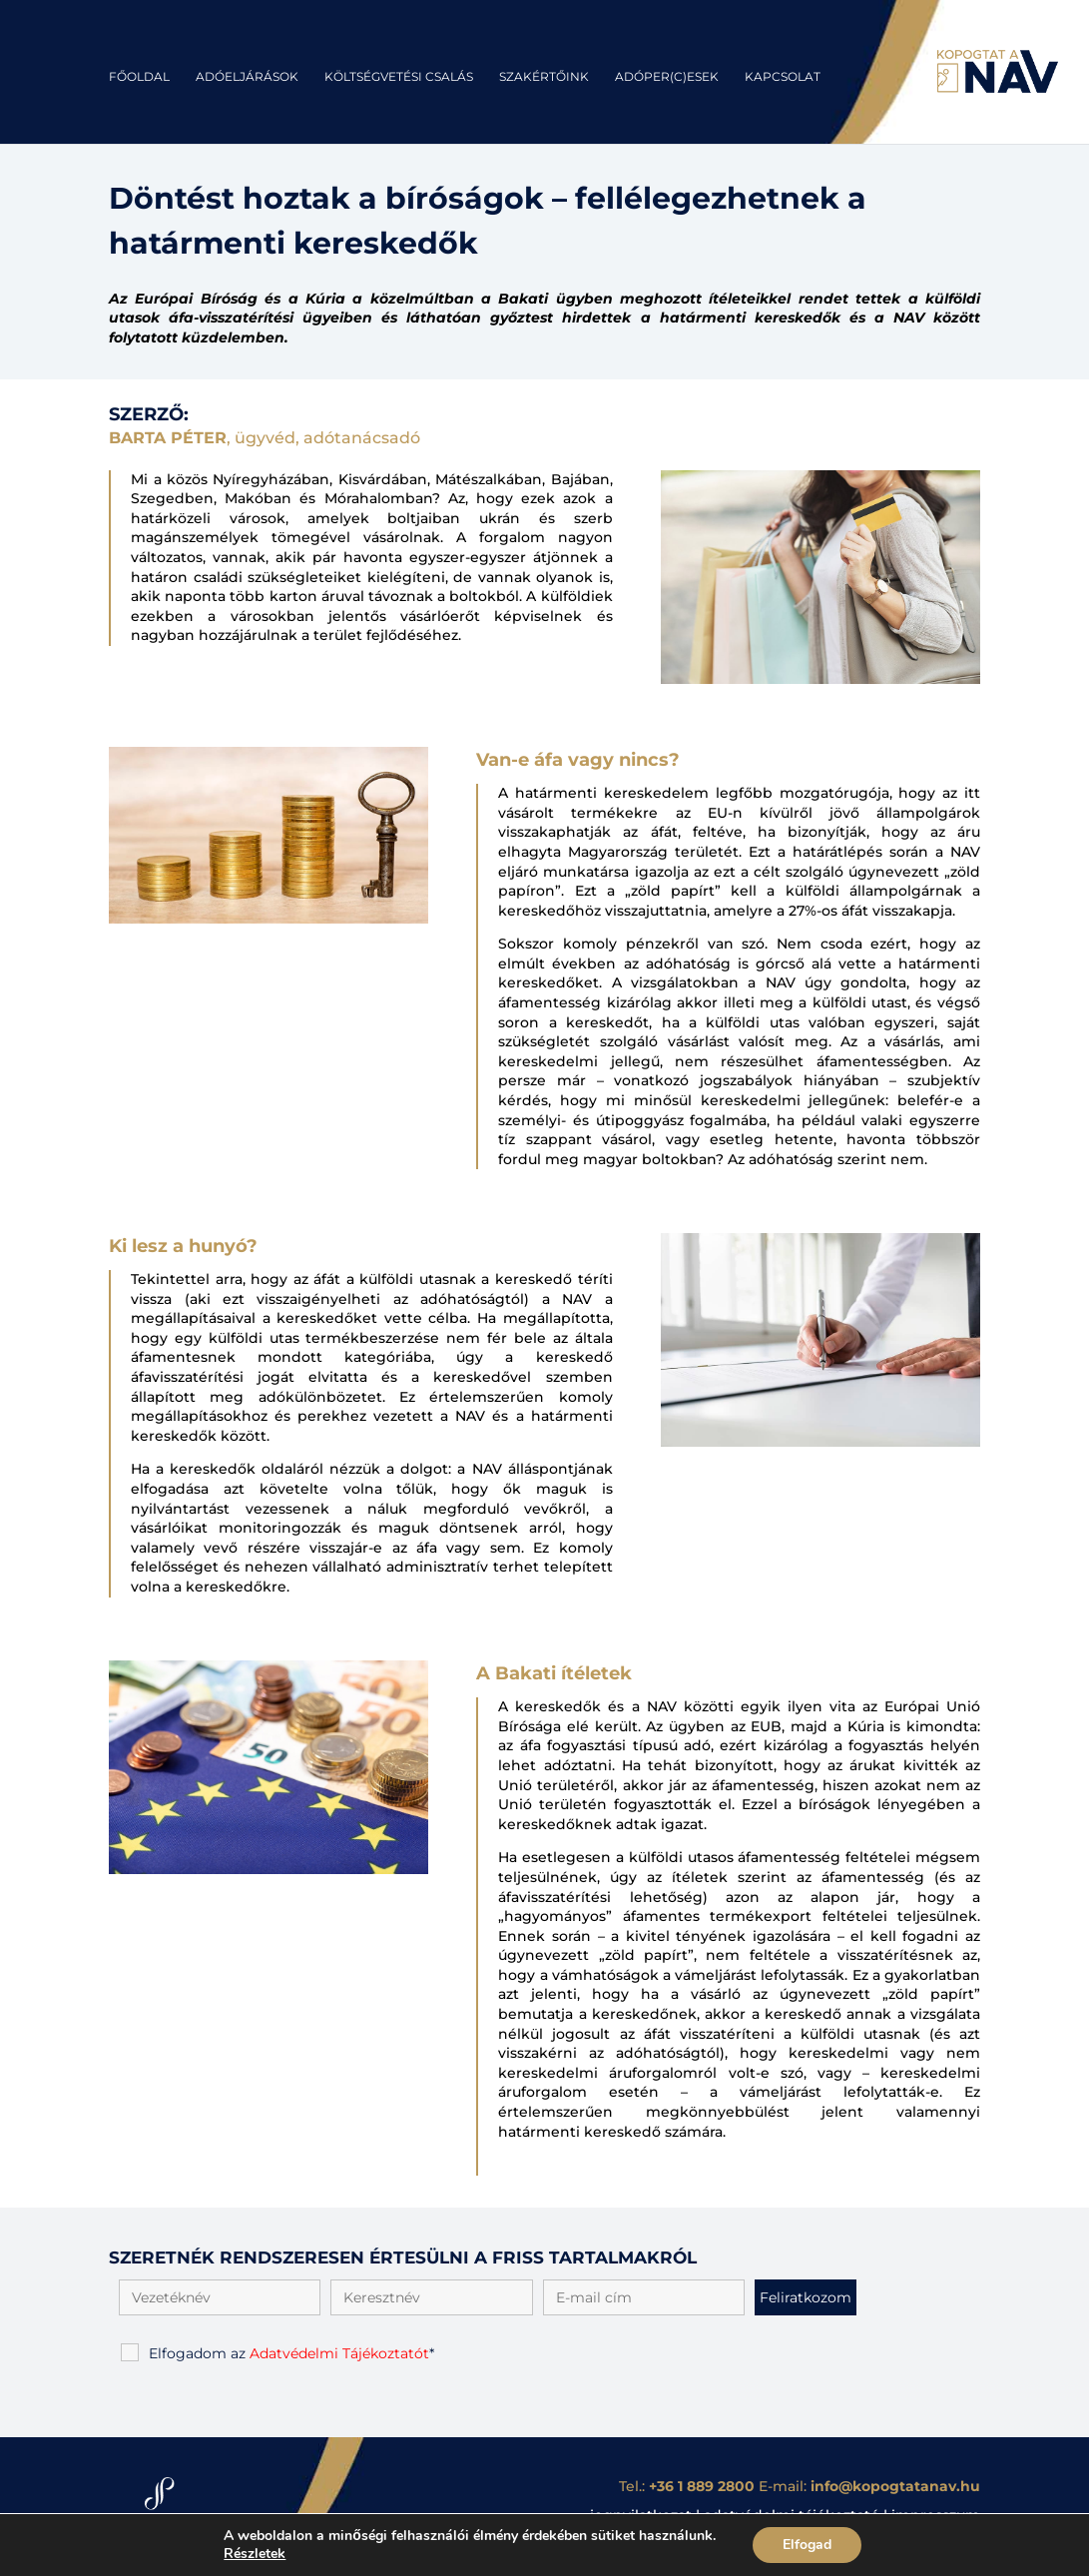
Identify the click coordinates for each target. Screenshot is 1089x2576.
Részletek (246, 2554)
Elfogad (816, 2545)
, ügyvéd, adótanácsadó (264, 437)
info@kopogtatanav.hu (895, 2486)
